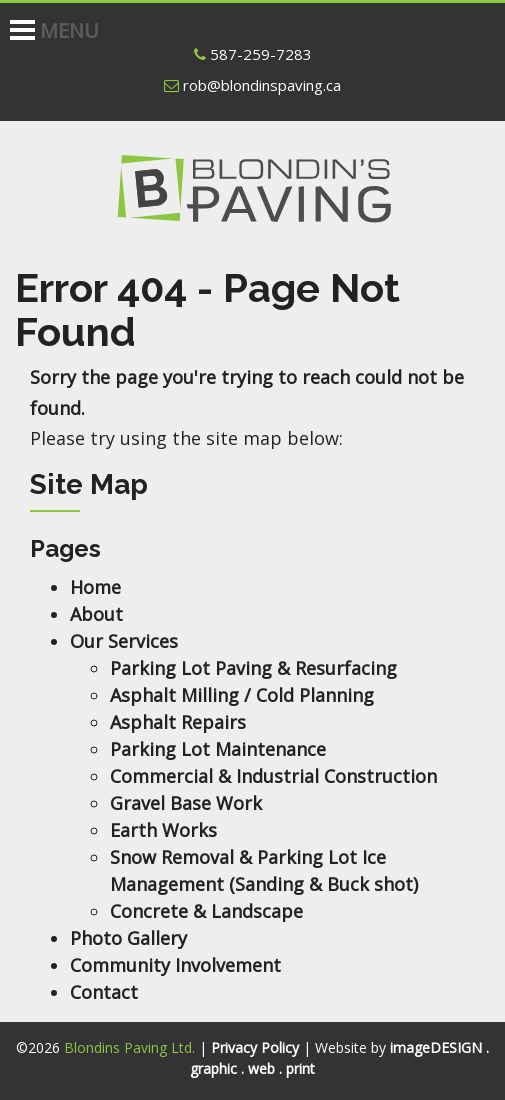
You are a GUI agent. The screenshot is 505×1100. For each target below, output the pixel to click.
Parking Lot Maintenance (218, 749)
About (96, 614)
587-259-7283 (253, 54)
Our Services (124, 641)
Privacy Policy (255, 1047)
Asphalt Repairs (178, 722)
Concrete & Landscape (206, 911)
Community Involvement (175, 965)
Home (95, 587)
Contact (104, 992)
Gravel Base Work (186, 803)
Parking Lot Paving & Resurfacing (253, 668)
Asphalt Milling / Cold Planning (242, 695)
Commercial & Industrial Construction (273, 776)
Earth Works (163, 830)
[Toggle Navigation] (12, 20)
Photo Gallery (128, 938)
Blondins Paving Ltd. (253, 201)
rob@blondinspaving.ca (252, 85)
